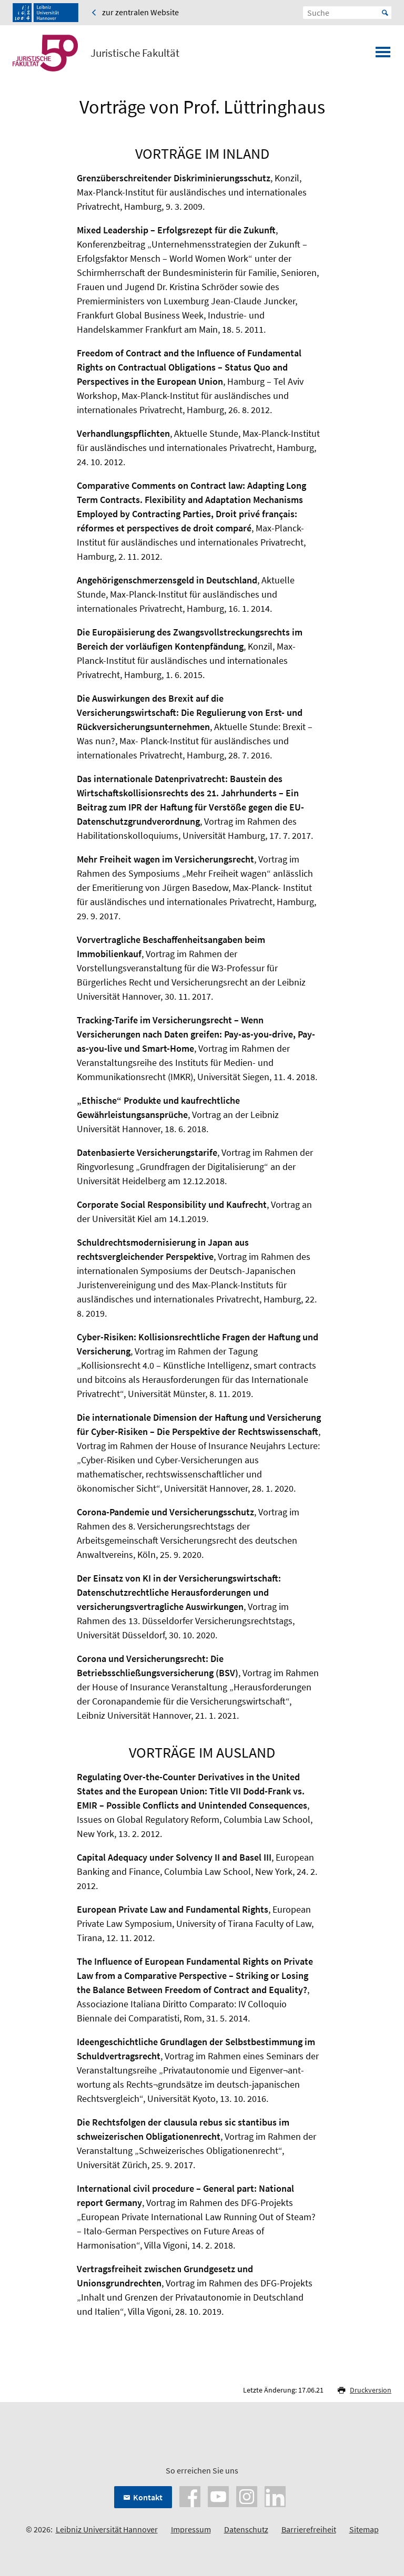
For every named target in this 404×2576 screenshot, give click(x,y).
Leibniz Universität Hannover (107, 2529)
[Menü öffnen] (383, 55)
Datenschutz (246, 2529)
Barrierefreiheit (308, 2529)
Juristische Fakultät (134, 53)
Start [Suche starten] (385, 12)
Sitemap (364, 2529)
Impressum (191, 2529)
